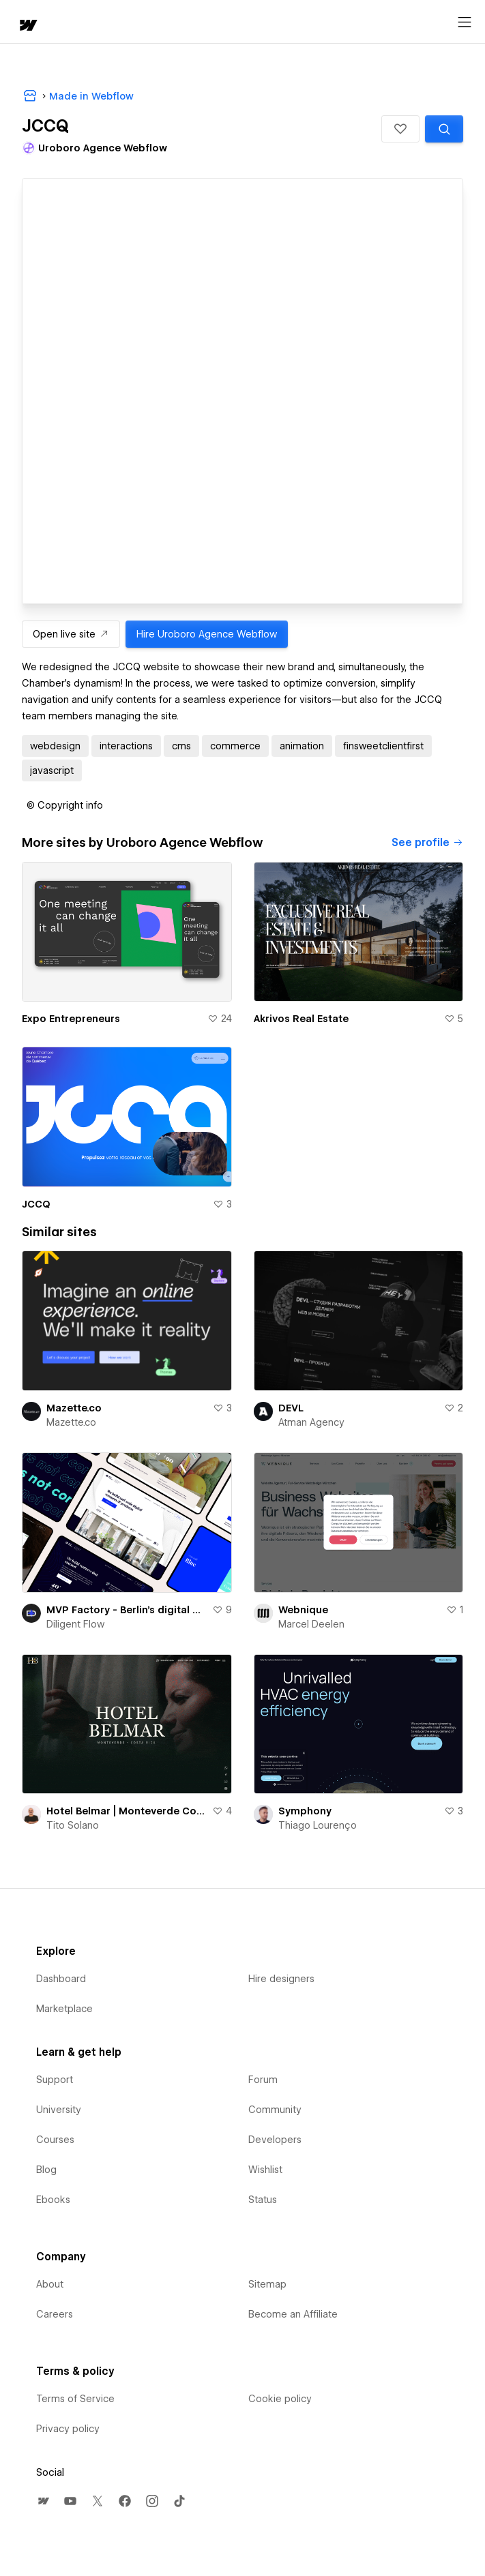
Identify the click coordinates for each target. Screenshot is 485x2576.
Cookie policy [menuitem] (280, 2398)
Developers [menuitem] (275, 2139)
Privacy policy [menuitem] (68, 2428)
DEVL (291, 1408)
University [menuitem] (58, 2109)
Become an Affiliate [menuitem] (293, 2314)
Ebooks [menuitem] (53, 2199)
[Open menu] (465, 22)
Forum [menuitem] (263, 2079)
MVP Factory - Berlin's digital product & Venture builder (126, 1609)
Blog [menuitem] (46, 2169)
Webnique (303, 1609)
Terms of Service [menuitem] (75, 2398)
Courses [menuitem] (55, 2139)
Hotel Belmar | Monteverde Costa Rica (126, 1811)
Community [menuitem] (275, 2109)
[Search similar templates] (444, 129)
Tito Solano (72, 1825)
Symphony (305, 1811)
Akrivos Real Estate (301, 1018)
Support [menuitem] (54, 2079)
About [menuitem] (49, 2284)
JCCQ (36, 1204)
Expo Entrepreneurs (71, 1018)
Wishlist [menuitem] (265, 2169)
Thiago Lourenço (317, 1825)
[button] (400, 129)
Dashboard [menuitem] (61, 1978)
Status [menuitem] (262, 2199)
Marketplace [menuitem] (64, 2008)
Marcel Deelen (311, 1624)
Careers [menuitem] (54, 2314)
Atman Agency (311, 1422)
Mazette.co (74, 1408)
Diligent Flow (75, 1624)
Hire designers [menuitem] (281, 1978)
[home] (27, 26)
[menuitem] (43, 2501)
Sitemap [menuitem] (267, 2284)
